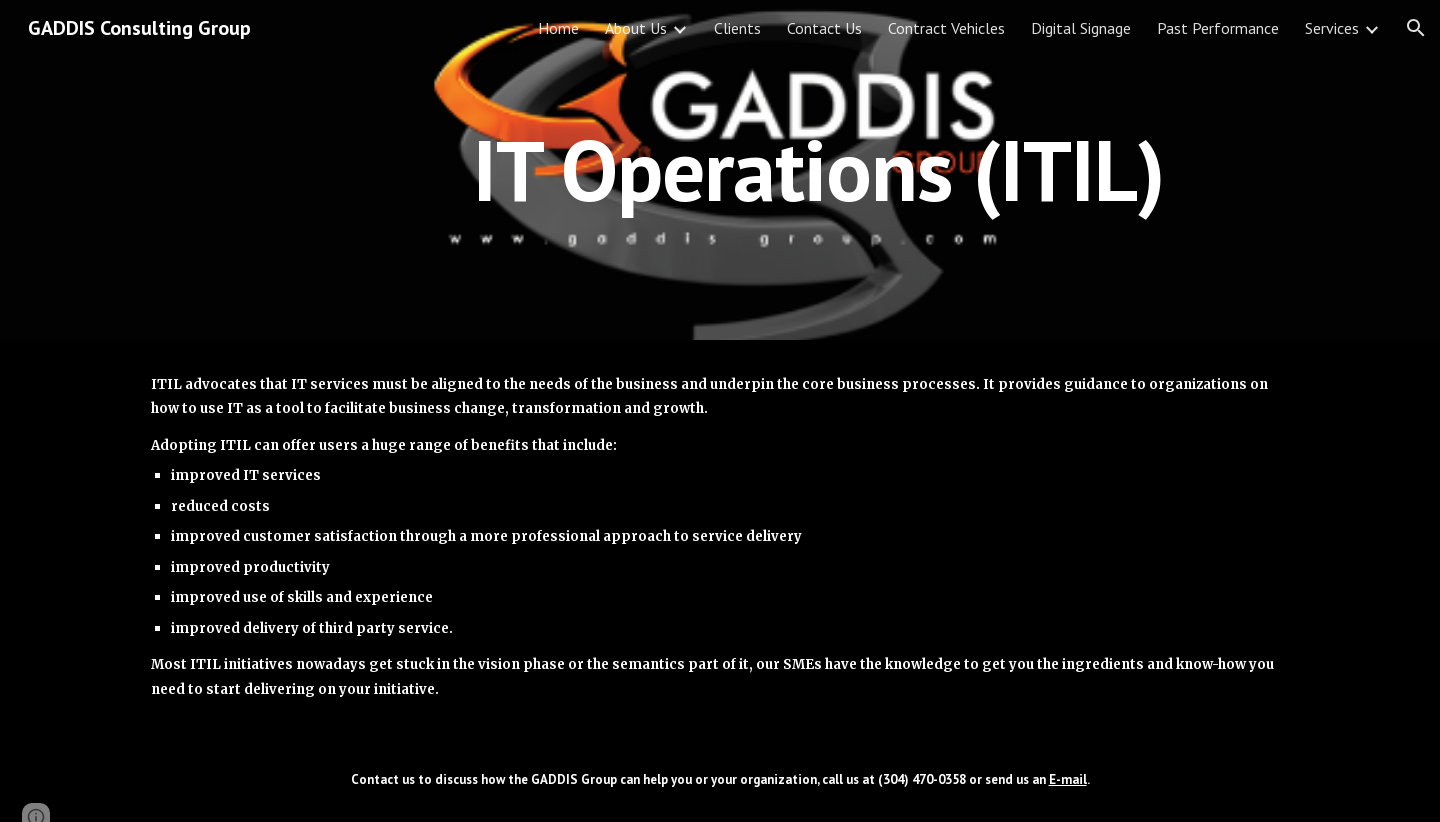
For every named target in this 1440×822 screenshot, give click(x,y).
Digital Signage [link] (1081, 28)
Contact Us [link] (824, 28)
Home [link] (558, 28)
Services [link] (1332, 28)
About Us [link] (636, 28)
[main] (818, 169)
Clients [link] (737, 28)
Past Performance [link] (1218, 28)
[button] (1416, 28)
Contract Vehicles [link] (946, 28)
